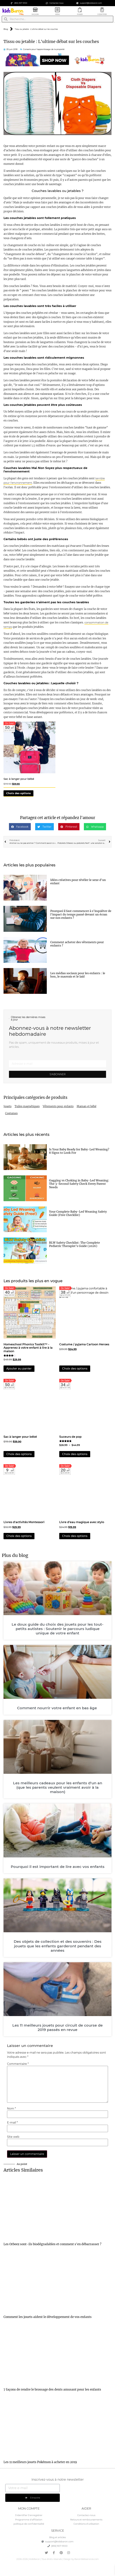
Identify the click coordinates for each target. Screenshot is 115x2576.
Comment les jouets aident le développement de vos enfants (48, 2317)
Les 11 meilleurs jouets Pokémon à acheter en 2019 (40, 2462)
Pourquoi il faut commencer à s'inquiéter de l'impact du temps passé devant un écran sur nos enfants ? (80, 914)
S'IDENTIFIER (102, 14)
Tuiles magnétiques (27, 1106)
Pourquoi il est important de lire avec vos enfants (57, 1866)
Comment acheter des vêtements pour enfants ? (77, 943)
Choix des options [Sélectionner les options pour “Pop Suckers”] (74, 1454)
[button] (20, 826)
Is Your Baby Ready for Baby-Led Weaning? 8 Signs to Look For (79, 1151)
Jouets (7, 1106)
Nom (11, 2108)
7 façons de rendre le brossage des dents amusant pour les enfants (52, 2389)
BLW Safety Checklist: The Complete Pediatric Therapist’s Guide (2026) (74, 1244)
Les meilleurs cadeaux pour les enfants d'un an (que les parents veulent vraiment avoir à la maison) (57, 1787)
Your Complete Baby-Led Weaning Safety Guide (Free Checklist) (78, 1213)
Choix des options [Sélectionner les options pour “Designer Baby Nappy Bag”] (18, 793)
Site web (13, 2136)
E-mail (12, 2122)
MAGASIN (35, 14)
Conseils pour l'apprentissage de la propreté (44, 49)
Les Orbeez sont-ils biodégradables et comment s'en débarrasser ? (52, 2244)
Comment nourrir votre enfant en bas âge (57, 1708)
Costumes (11, 1113)
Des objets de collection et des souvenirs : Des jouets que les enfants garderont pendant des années (57, 1945)
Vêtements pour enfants (58, 1106)
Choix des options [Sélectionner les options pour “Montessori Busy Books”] (19, 1536)
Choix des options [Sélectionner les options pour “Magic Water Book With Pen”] (74, 1536)
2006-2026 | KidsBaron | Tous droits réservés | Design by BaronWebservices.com (57, 2559)
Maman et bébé (86, 1106)
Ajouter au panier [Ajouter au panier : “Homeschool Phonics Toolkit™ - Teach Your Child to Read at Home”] (19, 1368)
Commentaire (18, 2064)
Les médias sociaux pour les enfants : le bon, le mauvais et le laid (77, 974)
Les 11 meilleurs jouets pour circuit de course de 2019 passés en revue (57, 2027)
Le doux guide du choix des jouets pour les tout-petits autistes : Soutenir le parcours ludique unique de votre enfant (57, 1628)
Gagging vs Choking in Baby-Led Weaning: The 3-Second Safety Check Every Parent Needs (79, 1184)
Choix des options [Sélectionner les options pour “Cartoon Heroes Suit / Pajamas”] (74, 1368)
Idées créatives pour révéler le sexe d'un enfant (78, 881)
